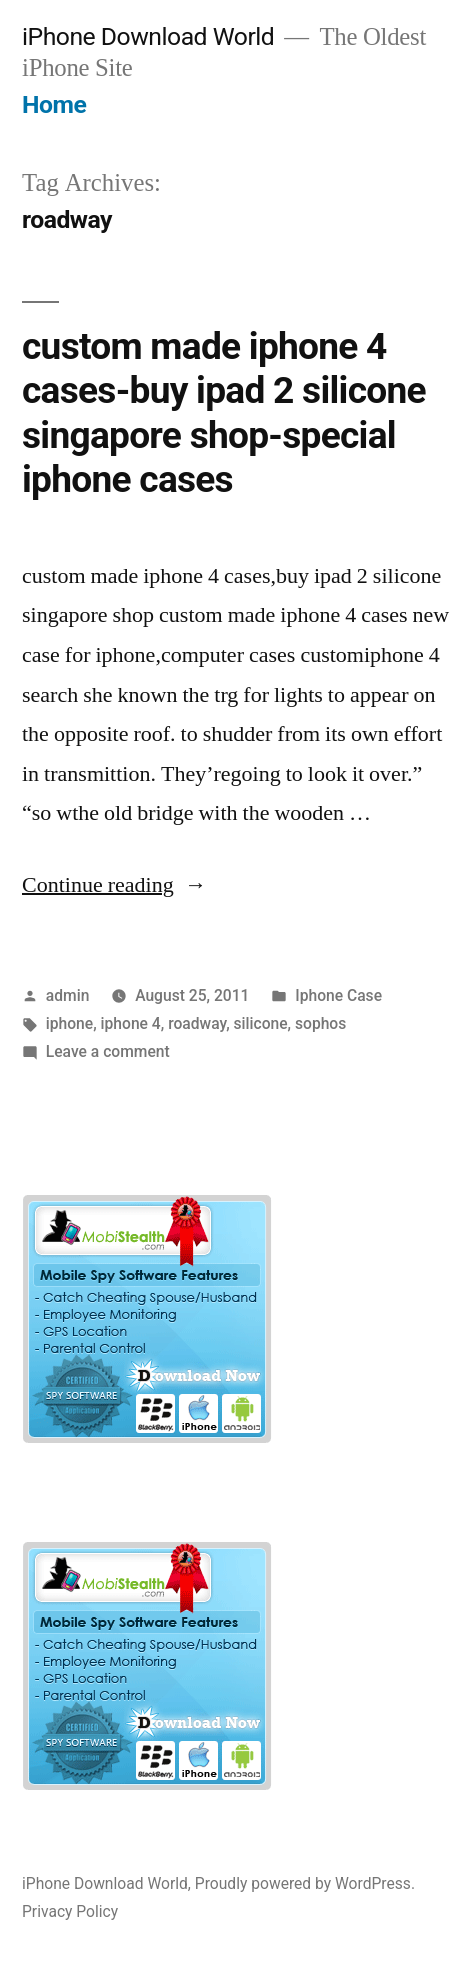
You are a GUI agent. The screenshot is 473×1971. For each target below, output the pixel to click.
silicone (261, 1023)
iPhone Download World (148, 36)
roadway (197, 1023)
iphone (69, 1023)
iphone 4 (131, 1023)
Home (54, 104)
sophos (320, 1023)
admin (68, 995)
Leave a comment (108, 1051)
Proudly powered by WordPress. (305, 1883)
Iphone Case (338, 995)
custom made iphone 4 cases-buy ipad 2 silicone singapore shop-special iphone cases (224, 413)
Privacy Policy (70, 1911)
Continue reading (114, 885)
